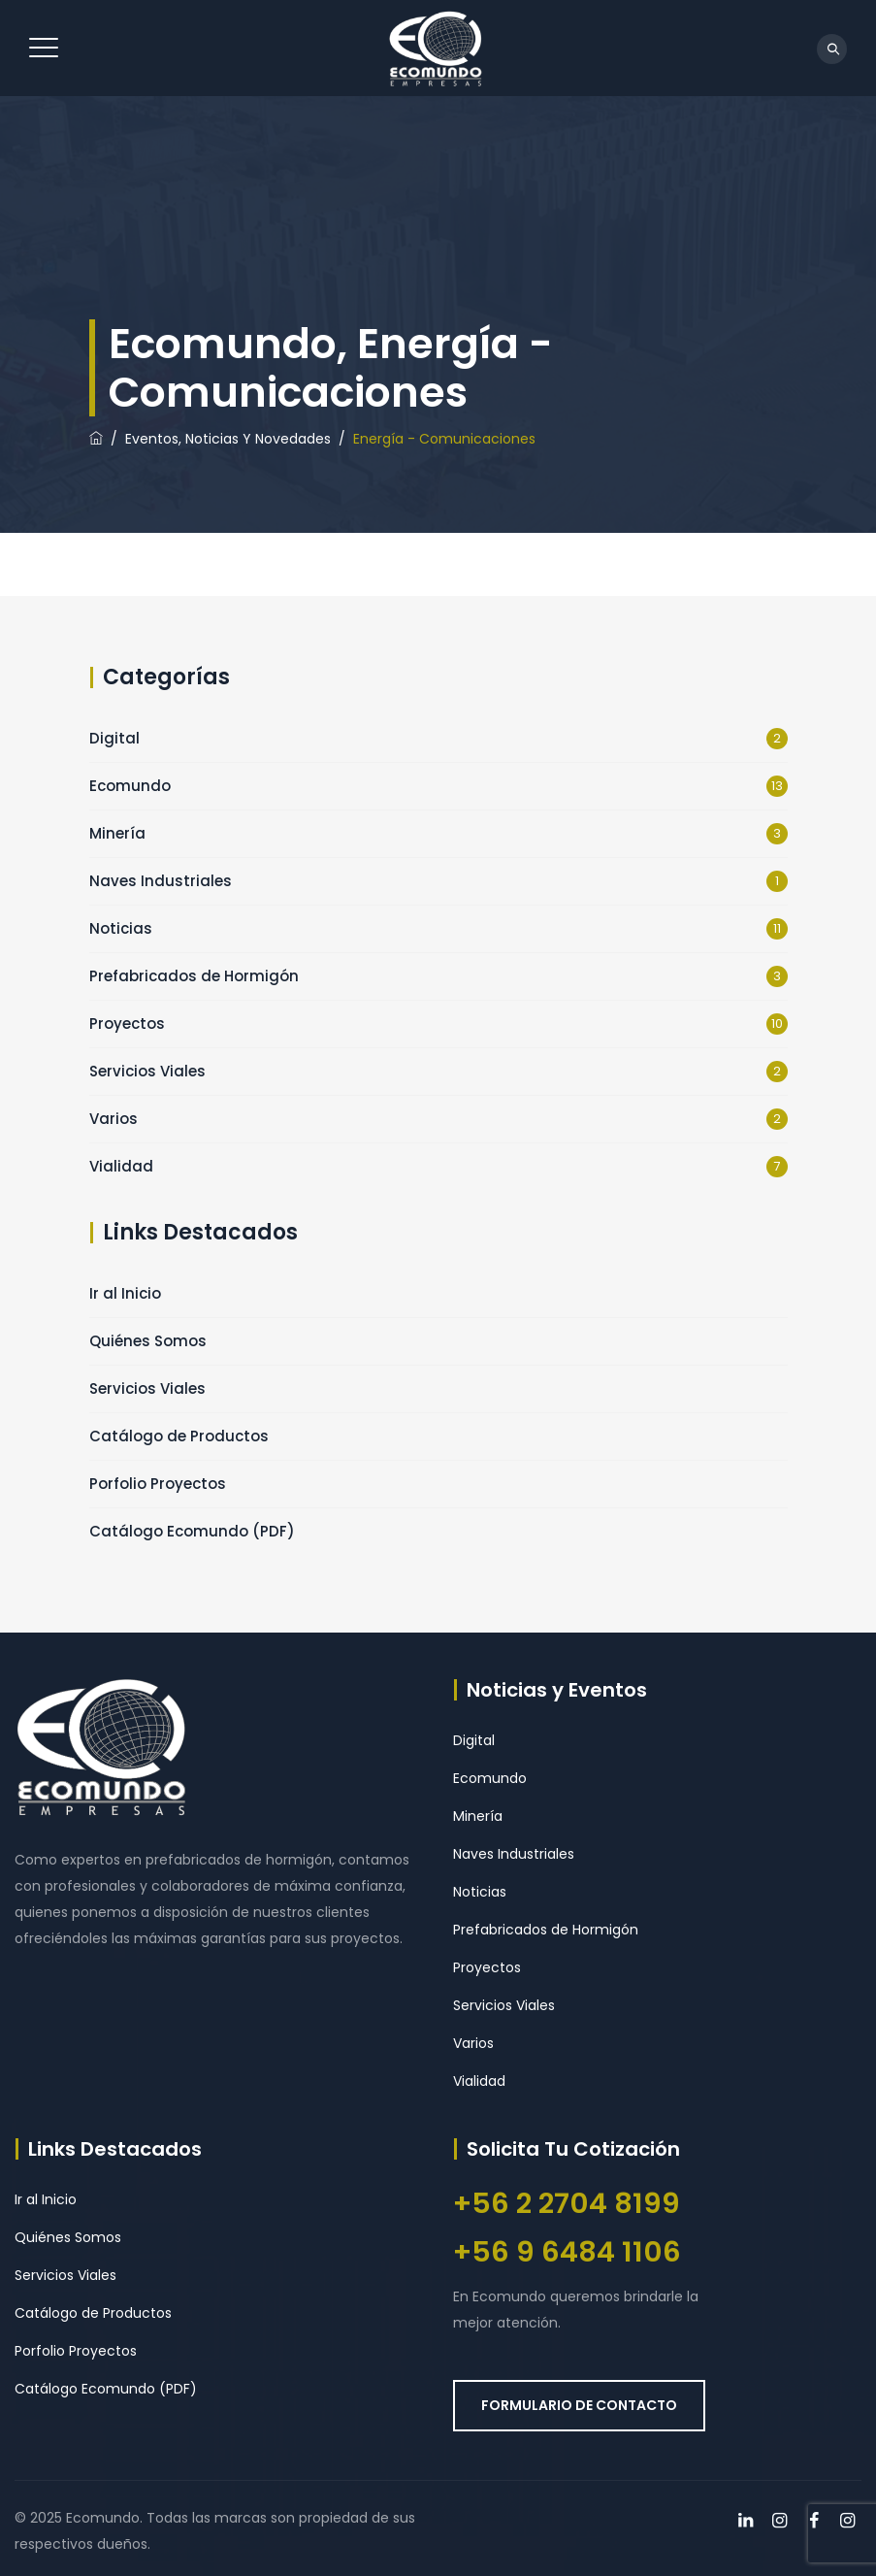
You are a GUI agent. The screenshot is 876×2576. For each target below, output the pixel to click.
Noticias (120, 928)
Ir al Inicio (125, 1293)
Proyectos (127, 1023)
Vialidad (121, 1166)
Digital (114, 738)
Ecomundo (130, 786)
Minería (117, 833)
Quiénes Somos (148, 1341)
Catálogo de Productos (179, 1436)
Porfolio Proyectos (157, 1483)
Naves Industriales (160, 881)
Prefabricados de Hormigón (194, 976)
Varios (113, 1118)
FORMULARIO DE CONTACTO (579, 2405)
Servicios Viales (147, 1071)
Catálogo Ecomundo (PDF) (192, 1531)
